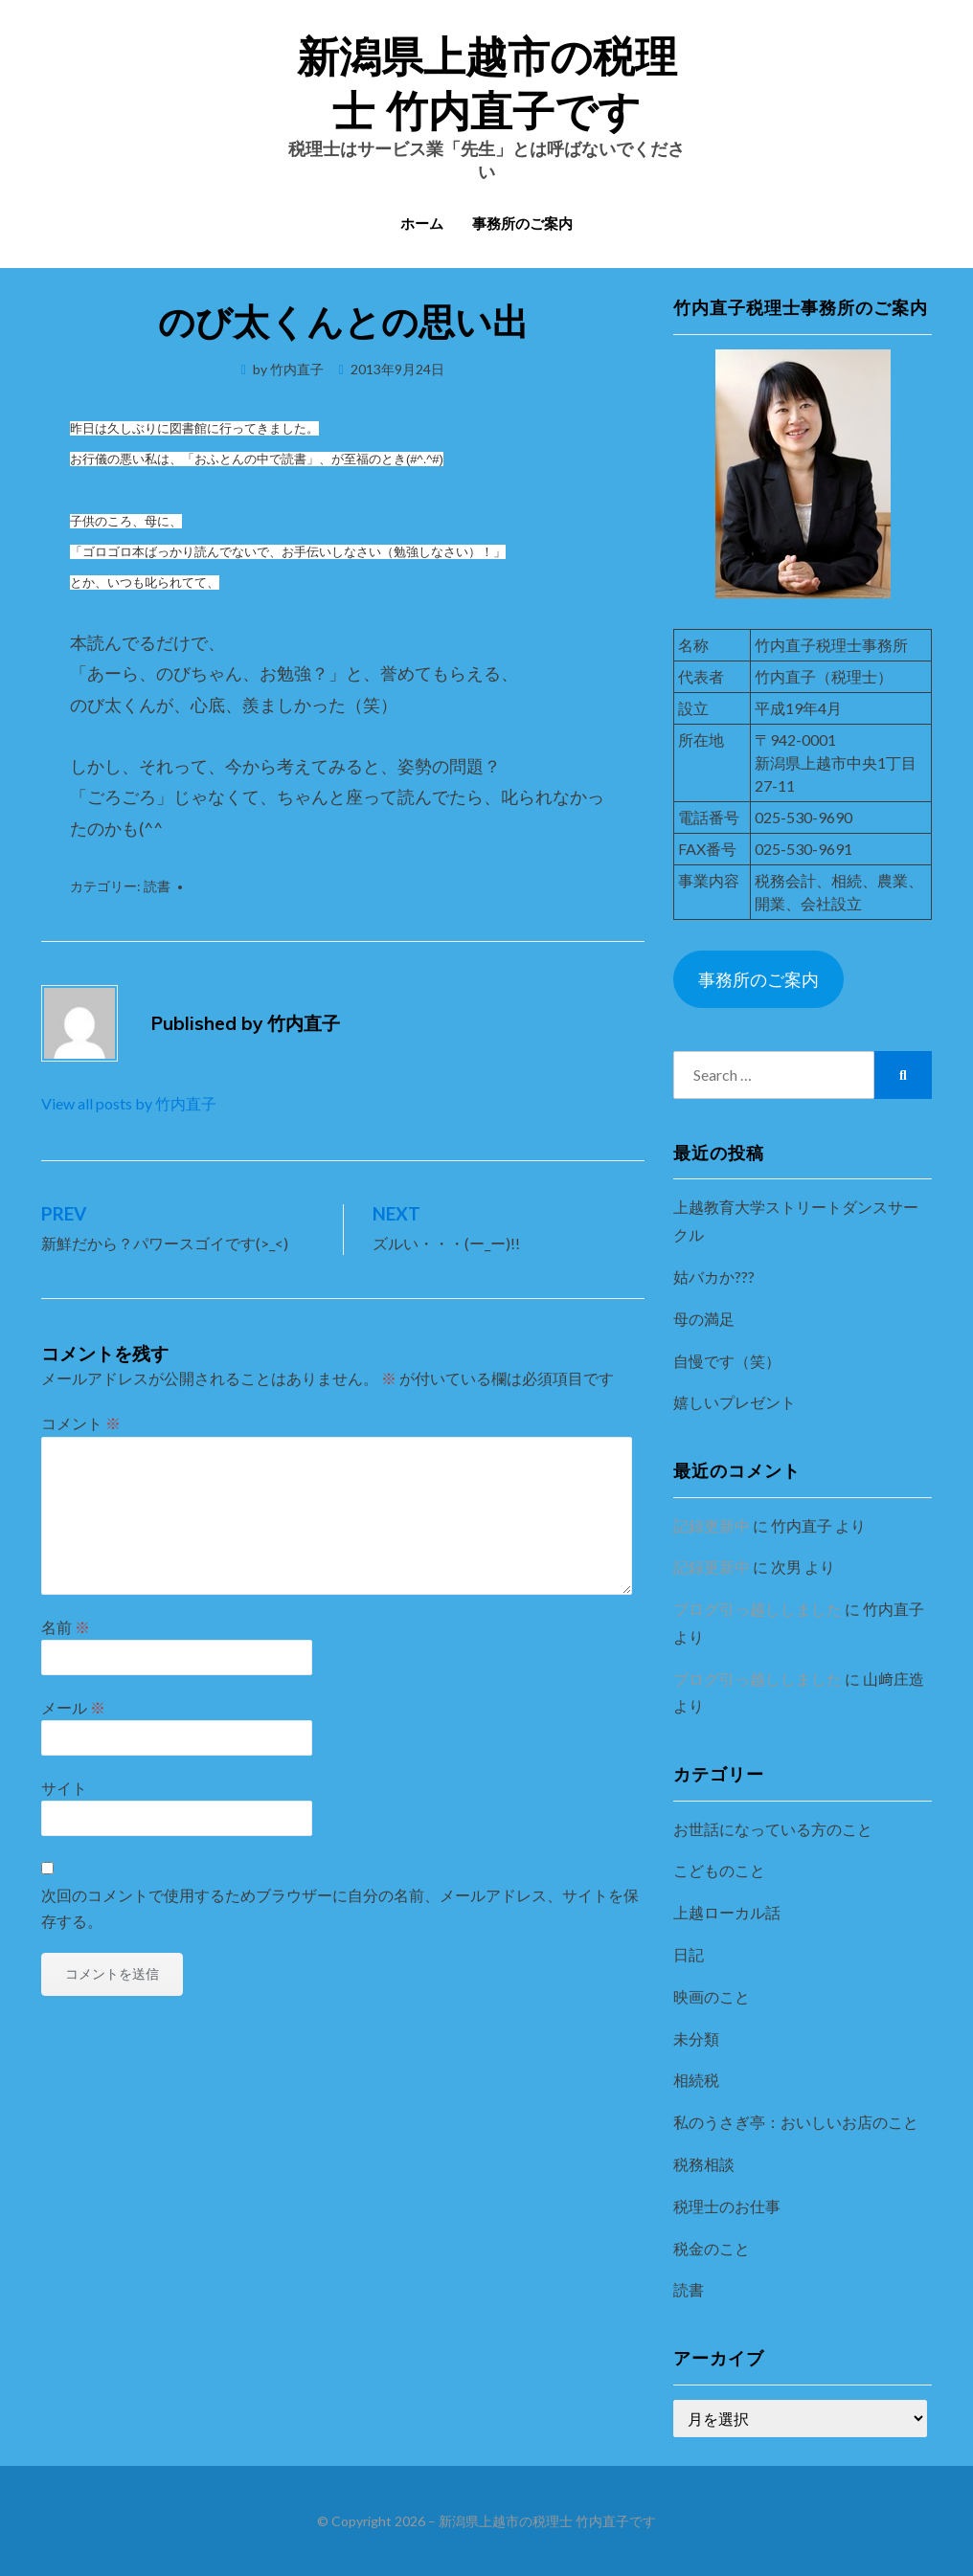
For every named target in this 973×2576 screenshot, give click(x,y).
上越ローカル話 (727, 1912)
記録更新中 (711, 1525)
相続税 (696, 2080)
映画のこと (711, 1996)
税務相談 (704, 2164)
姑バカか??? (714, 1276)
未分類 (696, 2038)
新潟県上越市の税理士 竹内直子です (547, 2521)
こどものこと (719, 1870)
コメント (81, 1423)
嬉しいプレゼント (734, 1402)
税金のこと (711, 2248)
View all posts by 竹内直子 (128, 1103)
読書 (157, 886)
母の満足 (704, 1319)
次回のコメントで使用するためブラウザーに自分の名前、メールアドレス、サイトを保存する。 (340, 1908)
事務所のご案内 (522, 224)
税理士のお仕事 (727, 2206)
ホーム (421, 224)
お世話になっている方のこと (772, 1829)
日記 (688, 1954)
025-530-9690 (803, 817)
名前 (65, 1627)
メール (73, 1707)
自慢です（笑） (727, 1361)
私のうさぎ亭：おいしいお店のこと (795, 2122)
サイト (64, 1788)
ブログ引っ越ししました (757, 1609)
